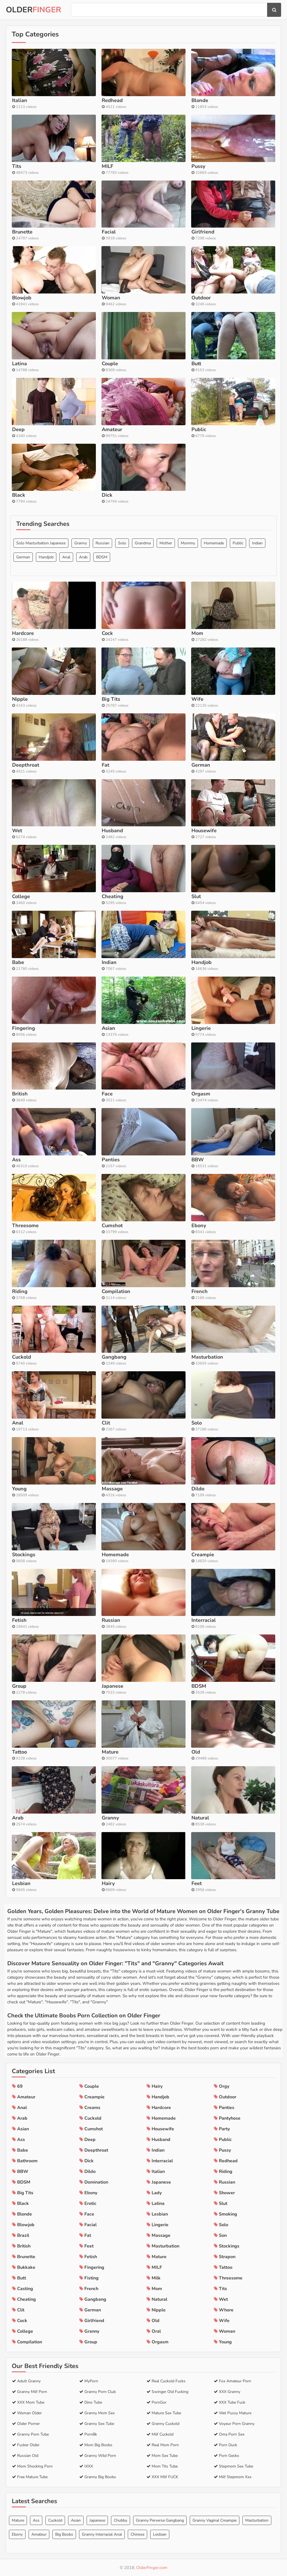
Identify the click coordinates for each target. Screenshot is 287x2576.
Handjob (46, 557)
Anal (66, 557)
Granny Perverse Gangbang (160, 2520)
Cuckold (55, 2520)
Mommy (188, 543)
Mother (165, 543)
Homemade (214, 543)
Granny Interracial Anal (102, 2534)
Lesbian (159, 2534)
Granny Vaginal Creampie (215, 2520)
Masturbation (257, 2520)
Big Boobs (64, 2534)
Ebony (17, 2534)
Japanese (97, 2520)
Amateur (39, 2534)
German (23, 557)
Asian (76, 2520)
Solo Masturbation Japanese (41, 543)
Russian (102, 543)
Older (33, 10)
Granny (80, 543)
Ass (36, 2520)
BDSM (101, 557)
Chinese (137, 2534)
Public (238, 543)
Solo (122, 543)
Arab (83, 557)
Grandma (143, 543)
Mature (18, 2520)
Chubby (120, 2520)
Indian (257, 543)
